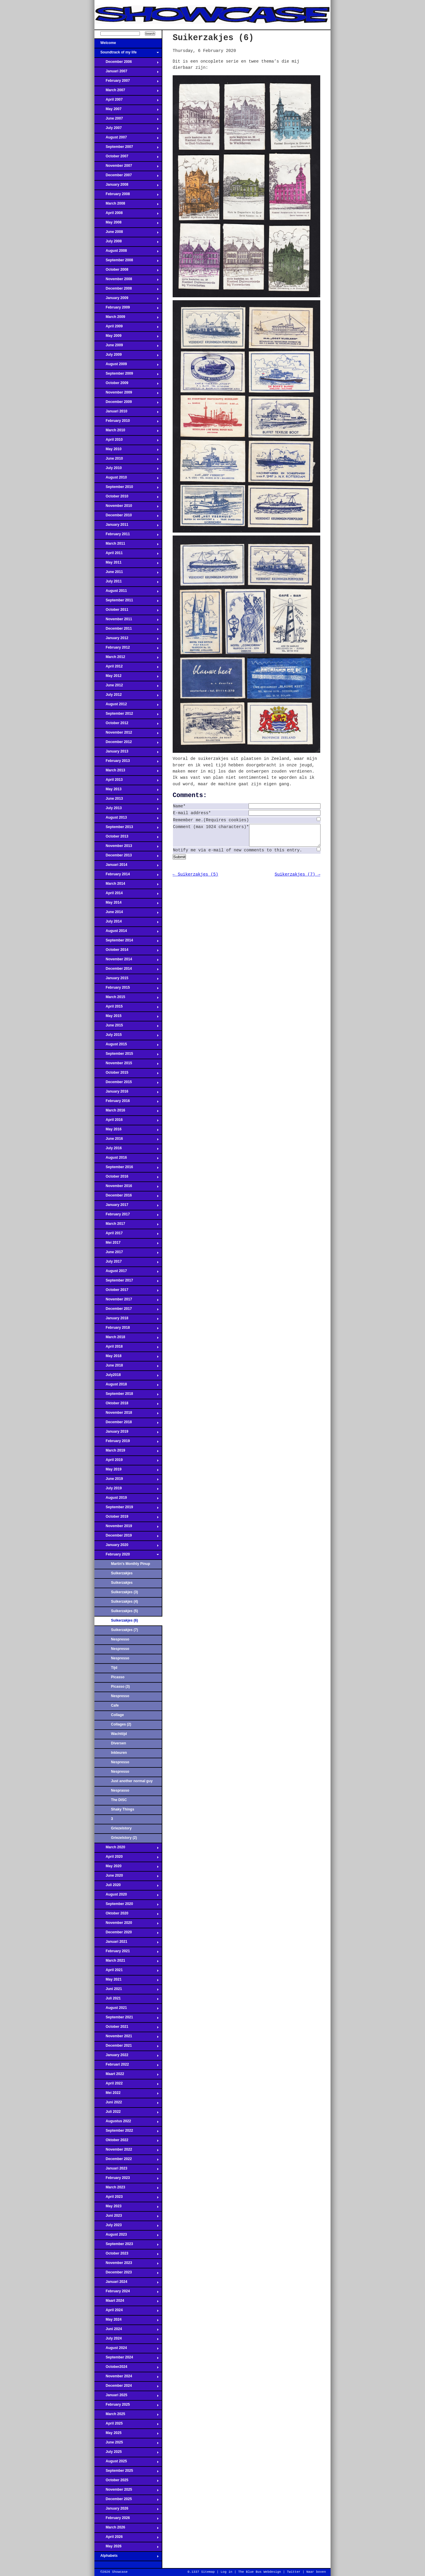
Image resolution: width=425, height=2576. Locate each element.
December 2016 (126, 1197)
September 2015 (126, 1055)
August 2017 (126, 1272)
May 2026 (126, 2548)
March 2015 (126, 999)
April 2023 (126, 2198)
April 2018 (126, 1348)
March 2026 (126, 2529)
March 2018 (126, 1339)
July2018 (126, 1376)
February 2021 (126, 1953)
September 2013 (126, 828)
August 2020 (126, 1896)
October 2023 (126, 2255)
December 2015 (126, 1084)
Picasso (118, 1677)
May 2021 (126, 1981)
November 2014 (126, 961)
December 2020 (126, 1934)
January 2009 (126, 299)
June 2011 (126, 573)
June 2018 (126, 1367)
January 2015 (126, 980)
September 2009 (126, 375)
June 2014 (126, 914)
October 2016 (126, 1178)
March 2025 (126, 2416)
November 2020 (126, 1924)
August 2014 (126, 932)
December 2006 (126, 63)
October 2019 (126, 1518)
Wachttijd (119, 1734)
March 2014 (126, 885)
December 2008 (126, 290)
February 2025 (126, 2406)
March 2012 (126, 658)
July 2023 (126, 2227)
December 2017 (126, 1310)
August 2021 (126, 2009)
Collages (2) (121, 1724)
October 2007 (126, 158)
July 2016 (126, 1150)
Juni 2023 (126, 2217)
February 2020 (126, 1556)
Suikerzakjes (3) (124, 1592)
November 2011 (126, 621)
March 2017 (126, 1225)
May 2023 (126, 2208)
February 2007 (126, 82)
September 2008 (126, 262)
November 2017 (126, 1301)
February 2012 (126, 649)
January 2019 (126, 1433)
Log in (226, 2572)
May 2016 (126, 1131)
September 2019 (126, 1509)
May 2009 (126, 337)
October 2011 (126, 611)
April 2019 (126, 1461)
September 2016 (126, 1169)
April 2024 (126, 2312)
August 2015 (126, 1046)
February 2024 (126, 2293)
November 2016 (126, 1187)
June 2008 (126, 233)
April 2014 (126, 895)
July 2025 (126, 2453)
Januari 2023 (126, 2170)
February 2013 (126, 762)
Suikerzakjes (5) (124, 1611)
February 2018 (126, 1329)
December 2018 (126, 1424)
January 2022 (126, 2057)
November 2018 (126, 1414)
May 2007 (126, 111)
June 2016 (126, 1140)
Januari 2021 (126, 1943)
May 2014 (126, 904)
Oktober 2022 (126, 2142)
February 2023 (126, 2179)
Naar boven (316, 2572)
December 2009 (126, 403)
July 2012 (126, 696)
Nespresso (120, 1639)
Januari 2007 (126, 73)
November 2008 (126, 281)
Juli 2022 (126, 2113)
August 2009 (126, 366)
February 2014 (126, 876)
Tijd (114, 1668)
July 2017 (126, 1263)
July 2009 (126, 356)
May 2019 (126, 1471)
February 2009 (126, 309)
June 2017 (126, 1254)
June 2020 (126, 1877)
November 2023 (126, 2264)
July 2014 (126, 923)
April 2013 (126, 781)
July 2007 (126, 129)
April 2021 (126, 1972)
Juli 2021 (126, 2000)
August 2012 (126, 706)
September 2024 (126, 2359)
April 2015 (126, 1008)
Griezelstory (121, 1828)
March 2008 (126, 205)
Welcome (126, 44)
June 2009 (126, 347)
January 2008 (126, 186)
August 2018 (126, 1386)
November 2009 (126, 394)
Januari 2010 (126, 413)
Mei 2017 (126, 1244)
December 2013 (126, 857)
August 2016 (126, 1159)
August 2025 (126, 2463)
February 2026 (126, 2519)
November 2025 (126, 2491)
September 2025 (126, 2472)
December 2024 (126, 2387)
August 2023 (126, 2236)
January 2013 (126, 753)
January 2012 (126, 640)
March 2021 (126, 1962)
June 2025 (126, 2444)
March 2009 (126, 318)
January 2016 (126, 1093)
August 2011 (126, 592)
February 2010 (126, 422)
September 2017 (126, 1282)
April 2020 (126, 1858)
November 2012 (126, 734)
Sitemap (208, 2572)
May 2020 (126, 1868)
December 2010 (126, 517)
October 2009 (126, 384)
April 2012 (126, 668)
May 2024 (126, 2321)
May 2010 (126, 451)
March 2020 (126, 1849)
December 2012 (126, 743)
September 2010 (126, 488)
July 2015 (126, 1036)
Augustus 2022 (126, 2123)
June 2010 (126, 460)
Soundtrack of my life (126, 54)
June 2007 (126, 120)
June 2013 (126, 800)
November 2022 (126, 2151)
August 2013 (126, 819)
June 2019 (126, 1480)
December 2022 (126, 2160)
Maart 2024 (126, 2302)
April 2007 (126, 101)
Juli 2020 (126, 1887)
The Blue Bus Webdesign (259, 2572)
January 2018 (126, 1320)
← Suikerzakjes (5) (195, 878)
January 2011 (126, 526)
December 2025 (126, 2501)
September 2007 (126, 148)
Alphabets (126, 2557)
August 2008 (126, 252)
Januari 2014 (126, 866)
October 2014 (126, 951)
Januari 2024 (126, 2283)
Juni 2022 (126, 2104)
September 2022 (126, 2132)
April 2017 (126, 1235)
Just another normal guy (132, 1781)
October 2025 (126, 2482)
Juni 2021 (126, 1990)
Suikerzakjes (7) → (297, 878)
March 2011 (126, 545)
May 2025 (126, 2434)
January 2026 (126, 2510)
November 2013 (126, 847)
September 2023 (126, 2245)
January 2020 (126, 1546)
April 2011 (126, 555)
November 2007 (126, 167)
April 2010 (126, 441)
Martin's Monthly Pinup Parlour (130, 1565)
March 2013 (126, 772)
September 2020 (126, 1905)
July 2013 (126, 810)
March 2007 (126, 92)
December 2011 (126, 630)
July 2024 (126, 2340)
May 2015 (126, 1017)
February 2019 (126, 1443)
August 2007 (126, 139)
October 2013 (126, 838)
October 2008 (126, 271)
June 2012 (126, 687)
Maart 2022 (126, 2075)
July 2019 (126, 1490)
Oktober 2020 (126, 1915)
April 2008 (126, 214)
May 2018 (126, 1358)
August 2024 (126, 2349)
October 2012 (126, 725)
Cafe (115, 1705)
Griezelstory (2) (124, 1838)
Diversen (118, 1743)
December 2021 (126, 2047)
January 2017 (126, 1206)
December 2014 (126, 970)
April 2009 (126, 328)
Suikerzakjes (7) (124, 1630)
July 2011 (126, 583)
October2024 (126, 2368)
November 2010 (126, 507)
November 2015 (126, 1065)
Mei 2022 (126, 2094)
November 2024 (126, 2378)
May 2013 (126, 791)
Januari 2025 (126, 2397)
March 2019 (126, 1452)
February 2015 (126, 989)
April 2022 (126, 2085)
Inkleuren (119, 1753)
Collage (117, 1715)
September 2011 (126, 602)
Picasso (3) (120, 1686)
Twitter (293, 2572)
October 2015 (126, 1074)
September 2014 (126, 942)
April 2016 (126, 1121)
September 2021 (126, 2019)
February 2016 (126, 1102)
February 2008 (126, 196)
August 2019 (126, 1499)
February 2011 (126, 536)
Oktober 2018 (126, 1405)
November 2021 (126, 2038)
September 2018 (126, 1395)
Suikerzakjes (122, 1573)
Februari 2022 (126, 2066)
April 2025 (126, 2425)
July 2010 (126, 470)
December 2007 (126, 177)
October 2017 (126, 1291)
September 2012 (126, 715)
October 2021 (126, 2028)
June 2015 (126, 1027)
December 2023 (126, 2274)
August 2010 (126, 479)
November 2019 (126, 1528)
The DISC (119, 1800)
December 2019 (126, 1537)
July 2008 (126, 243)
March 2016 (126, 1112)
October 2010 (126, 498)
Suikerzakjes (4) (124, 1601)
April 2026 (126, 2538)
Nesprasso (120, 1790)
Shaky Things (122, 1809)
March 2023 (126, 2189)
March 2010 (126, 432)
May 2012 (126, 677)
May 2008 (126, 224)
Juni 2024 (126, 2331)
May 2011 (126, 564)
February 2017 (126, 1216)
